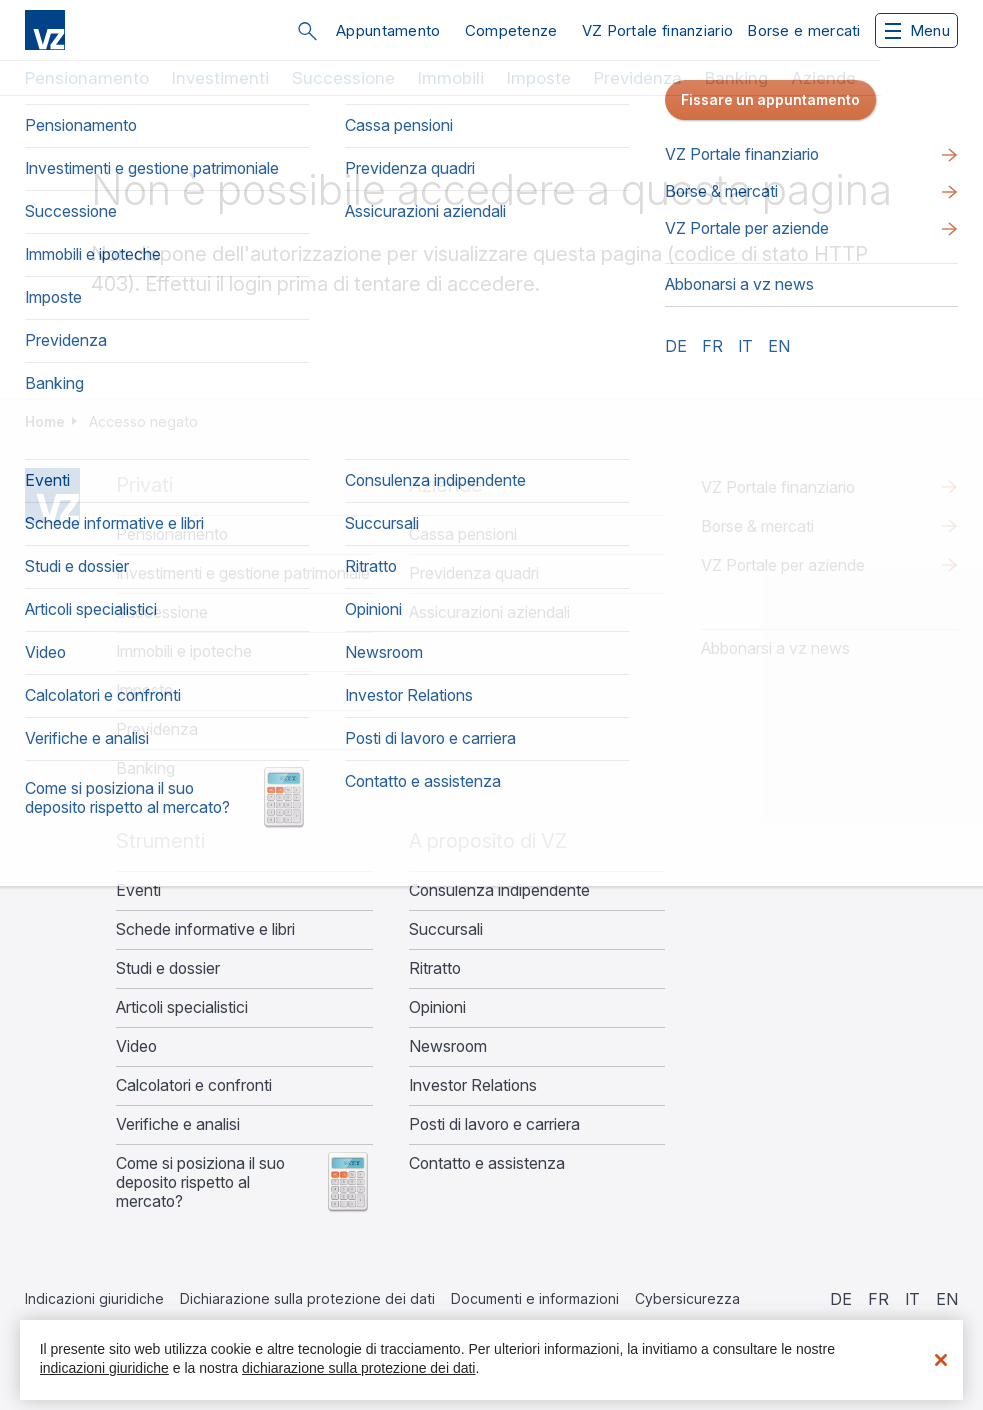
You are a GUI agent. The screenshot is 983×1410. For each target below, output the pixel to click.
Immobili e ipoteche (184, 651)
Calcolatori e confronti (194, 1085)
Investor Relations (473, 1085)
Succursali (446, 929)
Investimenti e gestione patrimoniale (243, 573)
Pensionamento (87, 78)
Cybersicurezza (687, 1298)
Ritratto (435, 968)
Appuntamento (388, 30)
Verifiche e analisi (178, 1124)
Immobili (451, 78)
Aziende (823, 78)
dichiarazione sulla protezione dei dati (358, 1368)
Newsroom (448, 1046)
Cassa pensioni (463, 534)
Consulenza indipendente (499, 890)
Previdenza (638, 78)
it (912, 1299)
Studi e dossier (168, 968)
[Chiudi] (941, 1360)
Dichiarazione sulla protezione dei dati (307, 1298)
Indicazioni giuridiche (94, 1298)
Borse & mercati (757, 526)
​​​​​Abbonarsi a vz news (775, 648)
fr (878, 1299)
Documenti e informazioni (535, 1298)
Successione (343, 78)
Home (45, 421)
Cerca (307, 31)
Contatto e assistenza (487, 1163)
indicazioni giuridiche (104, 1368)
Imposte (539, 78)
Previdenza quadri (474, 573)
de (841, 1299)
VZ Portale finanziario (658, 30)
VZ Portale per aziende (783, 565)
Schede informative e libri (205, 929)
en (947, 1299)
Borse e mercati (804, 30)
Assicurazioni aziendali (489, 612)
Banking (736, 78)
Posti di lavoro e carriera (494, 1124)
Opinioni (437, 1007)
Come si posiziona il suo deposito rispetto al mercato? (200, 1182)
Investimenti (220, 78)
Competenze (511, 30)
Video (136, 1046)
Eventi (138, 890)
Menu (917, 30)
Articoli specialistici (182, 1007)
